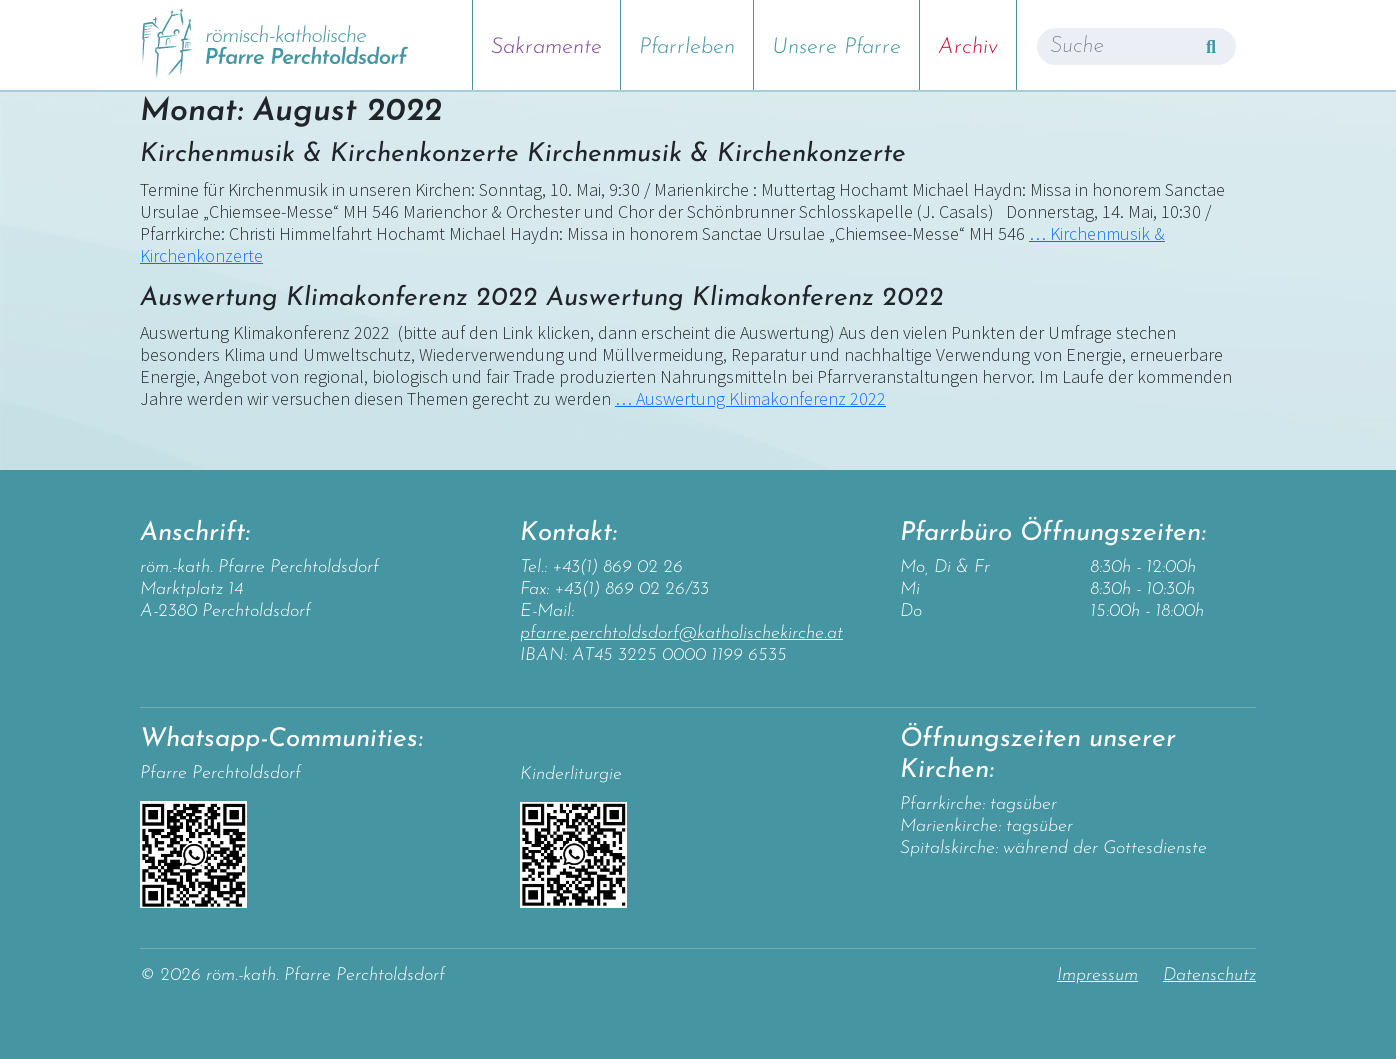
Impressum (1097, 975)
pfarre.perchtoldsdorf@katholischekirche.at (681, 633)
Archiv (968, 47)
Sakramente (546, 47)
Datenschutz (1209, 975)
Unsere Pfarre (836, 47)
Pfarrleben (687, 47)
